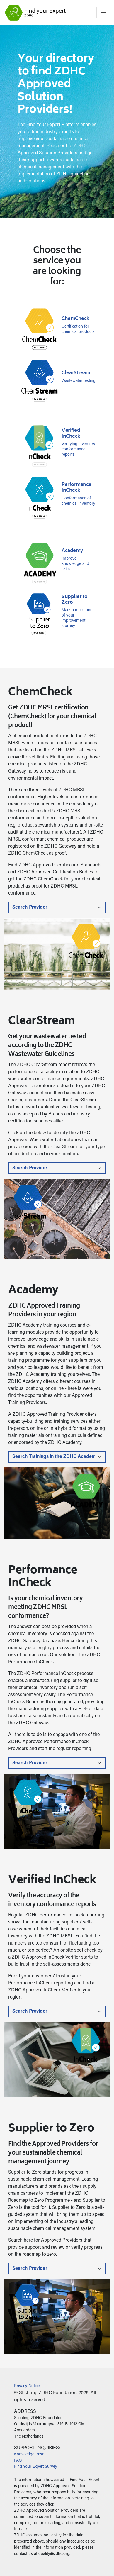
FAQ (18, 2461)
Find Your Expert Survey (35, 2467)
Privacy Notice (27, 2386)
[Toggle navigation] (103, 12)
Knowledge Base (29, 2455)
